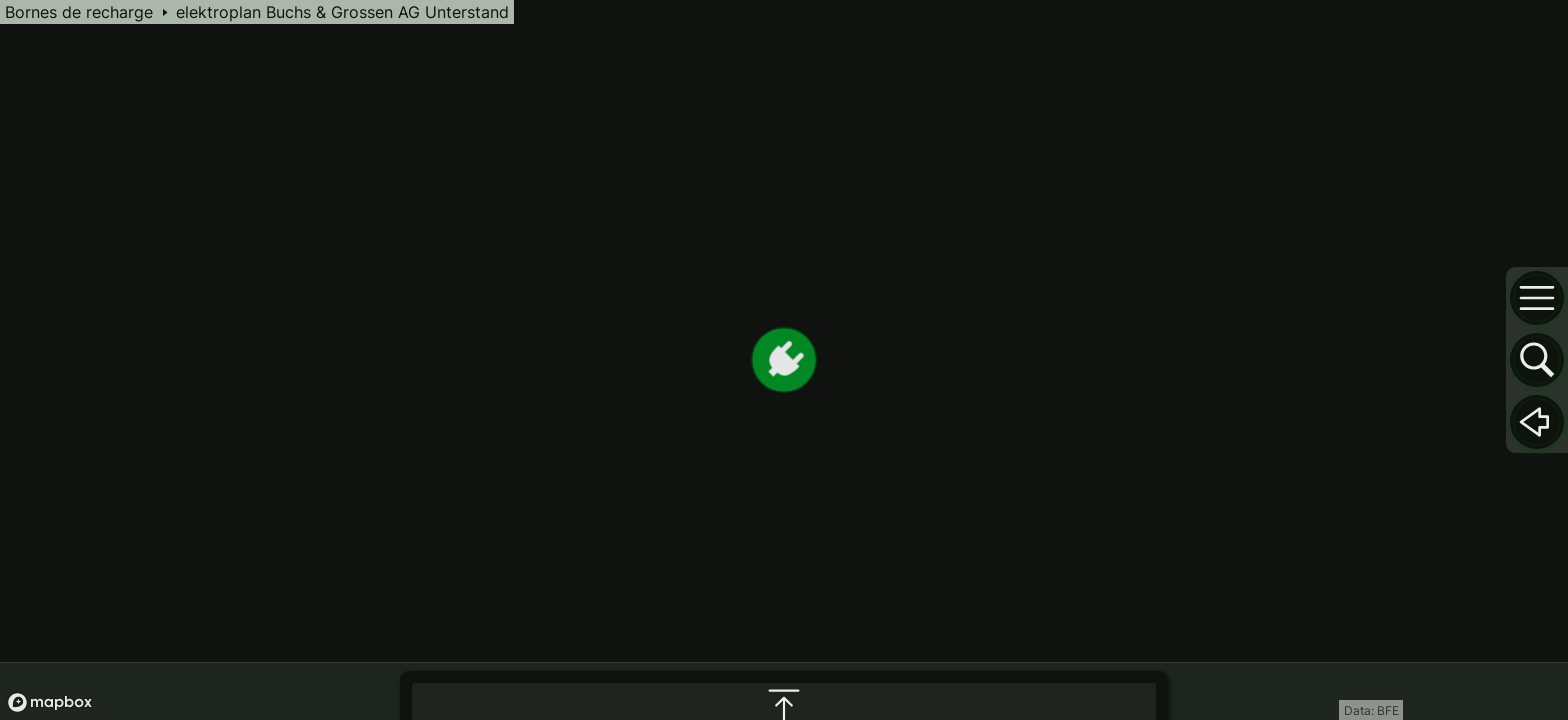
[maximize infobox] (784, 504)
